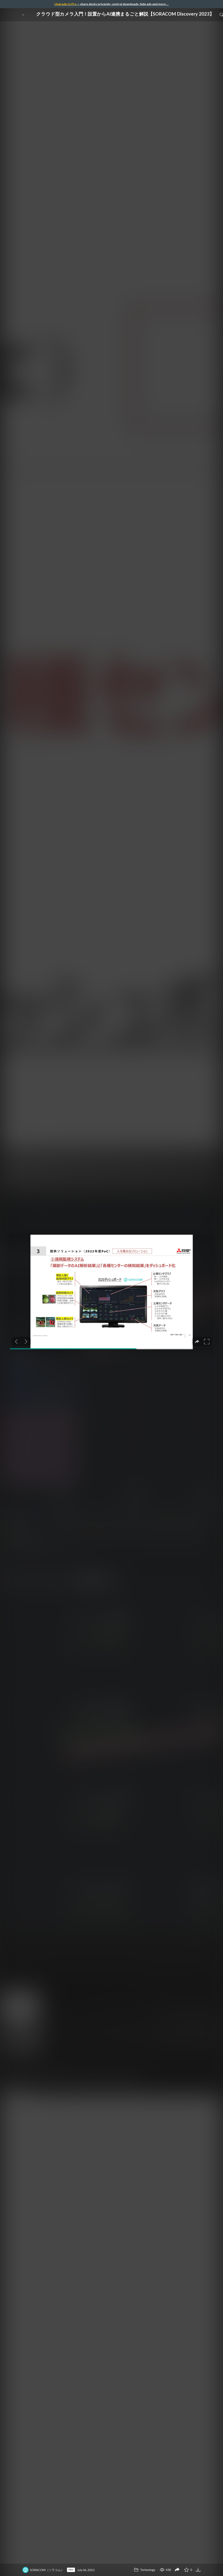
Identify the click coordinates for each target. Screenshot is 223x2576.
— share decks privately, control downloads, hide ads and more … (111, 4)
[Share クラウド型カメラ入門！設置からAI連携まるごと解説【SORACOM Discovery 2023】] (177, 2570)
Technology (144, 2569)
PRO (70, 2569)
